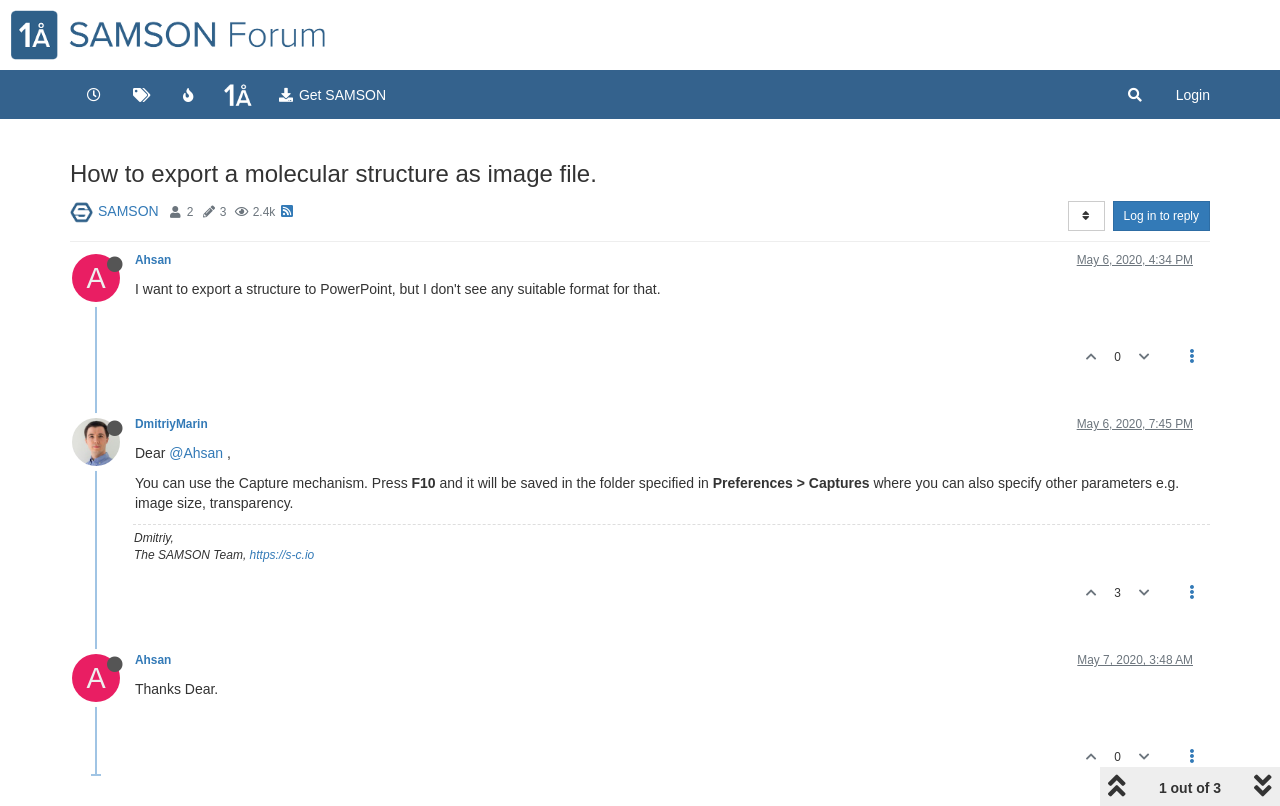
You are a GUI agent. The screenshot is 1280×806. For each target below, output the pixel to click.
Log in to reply (1161, 216)
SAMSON (128, 211)
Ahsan (153, 260)
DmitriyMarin (171, 424)
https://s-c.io (282, 555)
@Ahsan (196, 453)
